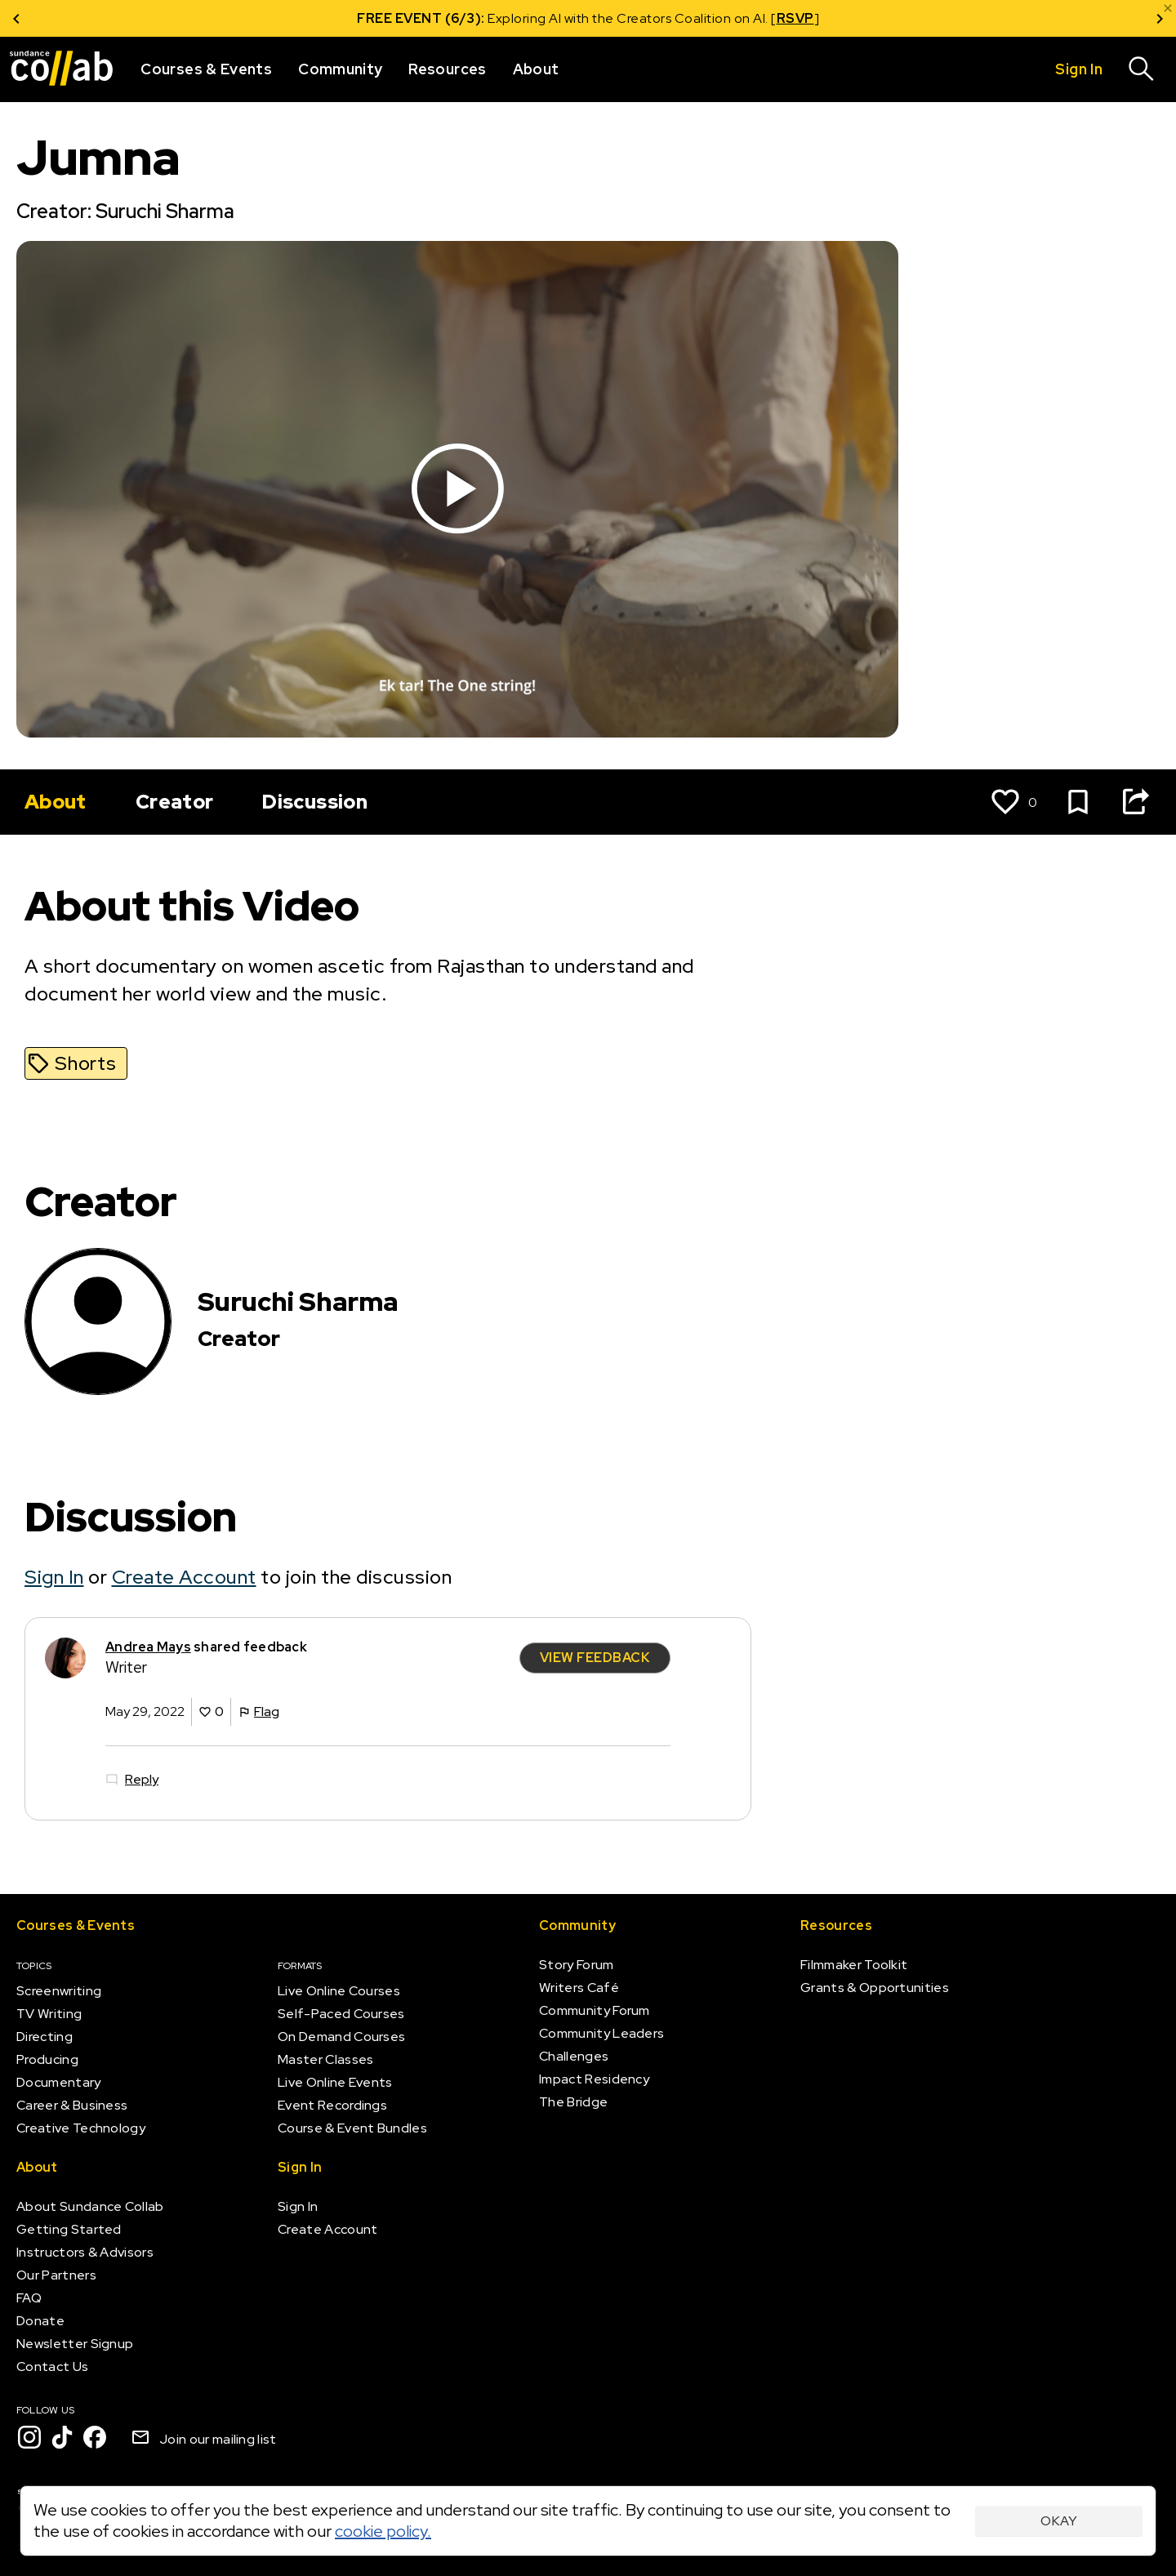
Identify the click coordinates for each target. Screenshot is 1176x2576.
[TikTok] (62, 2437)
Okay (1058, 2520)
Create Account (184, 1576)
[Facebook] (95, 2437)
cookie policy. (383, 2531)
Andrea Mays (148, 1647)
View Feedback (595, 1657)
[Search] (1142, 69)
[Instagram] (29, 2437)
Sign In (54, 1576)
